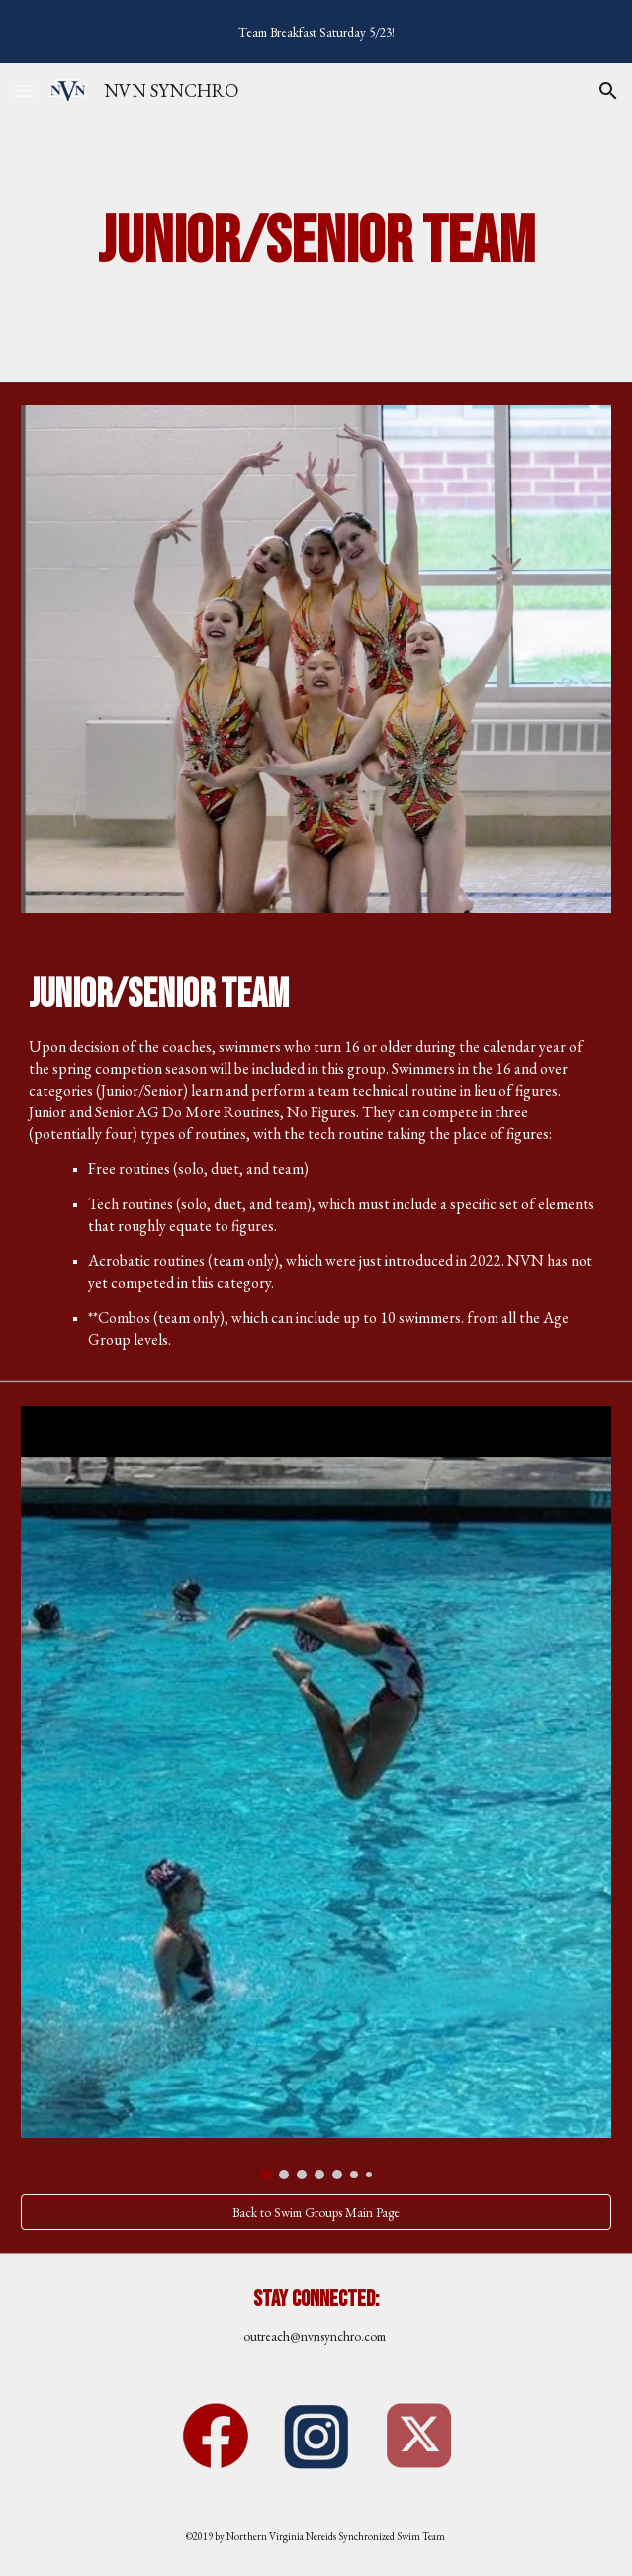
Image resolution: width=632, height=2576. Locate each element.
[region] (316, 31)
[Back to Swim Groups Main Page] (316, 2213)
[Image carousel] (316, 1792)
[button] (23, 90)
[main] (316, 242)
